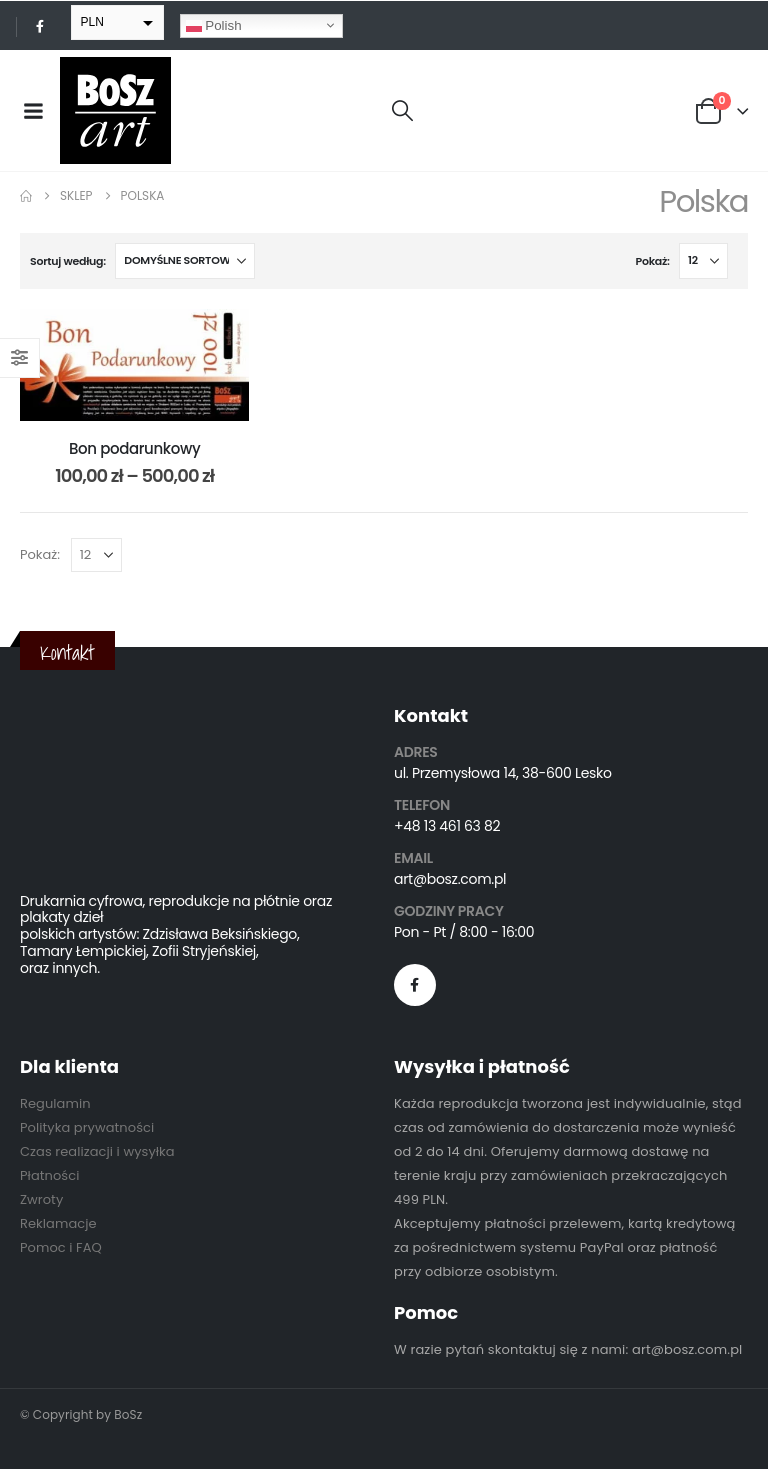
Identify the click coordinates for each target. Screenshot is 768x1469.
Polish (214, 25)
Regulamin (55, 1103)
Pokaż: (653, 261)
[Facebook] (40, 26)
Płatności (49, 1175)
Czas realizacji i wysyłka (97, 1151)
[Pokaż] (703, 261)
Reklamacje (58, 1223)
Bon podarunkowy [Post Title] (134, 448)
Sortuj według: (68, 261)
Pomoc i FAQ (61, 1247)
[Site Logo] (115, 110)
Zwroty (41, 1199)
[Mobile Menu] (33, 111)
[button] (402, 111)
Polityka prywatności (87, 1127)
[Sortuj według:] (185, 261)
